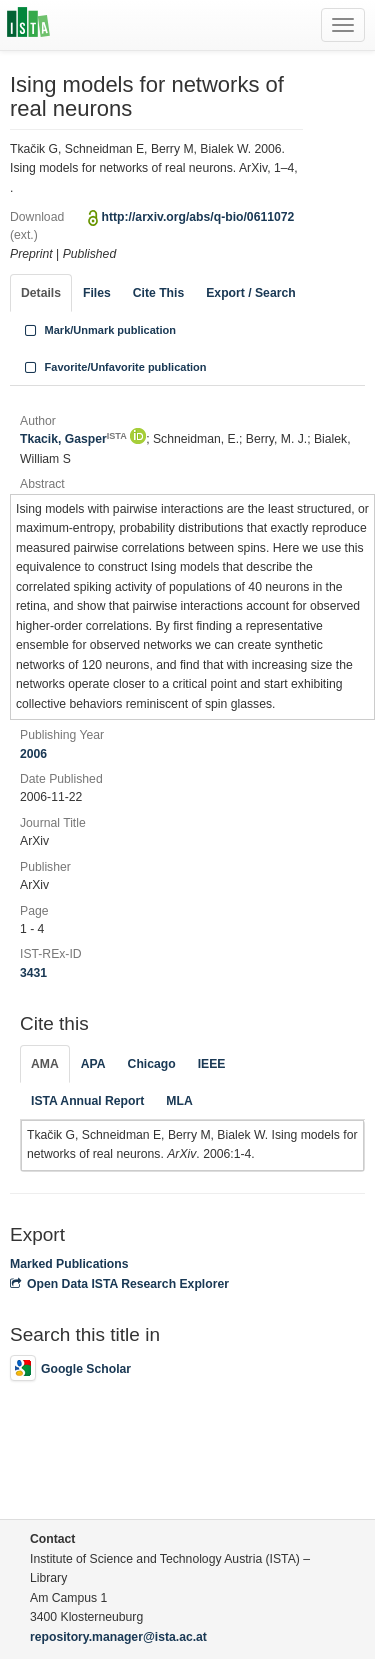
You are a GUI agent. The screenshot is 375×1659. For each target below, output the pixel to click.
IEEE (212, 1064)
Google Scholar (70, 1369)
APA (93, 1064)
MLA (179, 1101)
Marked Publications (69, 1264)
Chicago (152, 1064)
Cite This (158, 293)
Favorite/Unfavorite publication (114, 367)
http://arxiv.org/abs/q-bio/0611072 (198, 217)
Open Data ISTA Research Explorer (119, 1284)
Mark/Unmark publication (98, 330)
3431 (33, 973)
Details (41, 293)
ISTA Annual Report (87, 1101)
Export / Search (250, 293)
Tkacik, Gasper (73, 439)
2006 (33, 754)
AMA (45, 1064)
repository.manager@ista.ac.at (118, 1637)
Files (97, 293)
